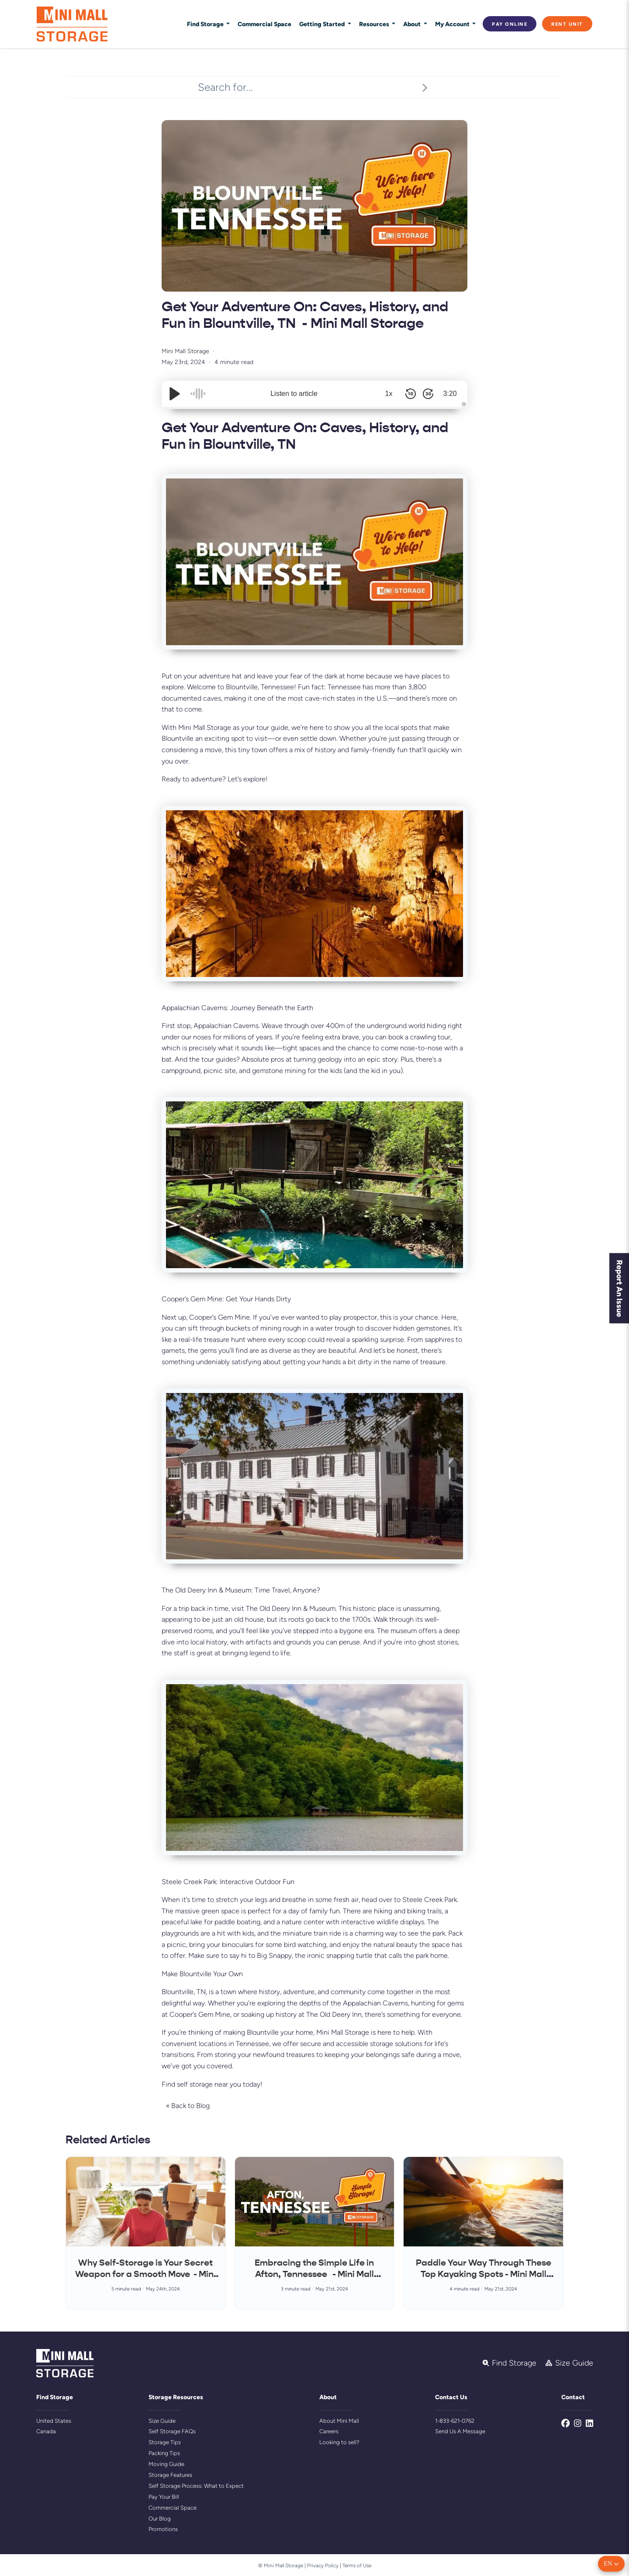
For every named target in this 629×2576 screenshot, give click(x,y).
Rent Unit (567, 24)
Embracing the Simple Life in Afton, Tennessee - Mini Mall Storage (314, 2274)
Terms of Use (356, 2565)
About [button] (412, 24)
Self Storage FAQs (172, 2431)
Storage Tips (165, 2442)
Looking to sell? (339, 2442)
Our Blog (160, 2518)
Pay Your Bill (164, 2496)
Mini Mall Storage (185, 350)
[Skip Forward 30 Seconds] (428, 393)
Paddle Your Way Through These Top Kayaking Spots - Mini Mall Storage (483, 2274)
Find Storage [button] (206, 24)
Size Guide (162, 2421)
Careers (329, 2431)
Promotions (163, 2529)
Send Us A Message (460, 2431)
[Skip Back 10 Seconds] (410, 393)
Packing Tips (164, 2453)
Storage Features (170, 2475)
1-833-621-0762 (454, 2421)
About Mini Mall (339, 2421)
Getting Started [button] (322, 24)
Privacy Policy (323, 2565)
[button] (611, 2564)
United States (53, 2421)
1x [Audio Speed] (389, 393)
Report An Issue (619, 1288)
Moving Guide (166, 2464)
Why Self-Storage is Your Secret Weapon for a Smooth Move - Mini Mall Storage (145, 2274)
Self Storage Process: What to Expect (196, 2486)
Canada (46, 2431)
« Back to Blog (188, 2105)
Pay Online (509, 24)
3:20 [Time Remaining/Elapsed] (449, 393)
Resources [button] (375, 24)
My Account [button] (453, 24)
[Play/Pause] (174, 393)
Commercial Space (264, 24)
